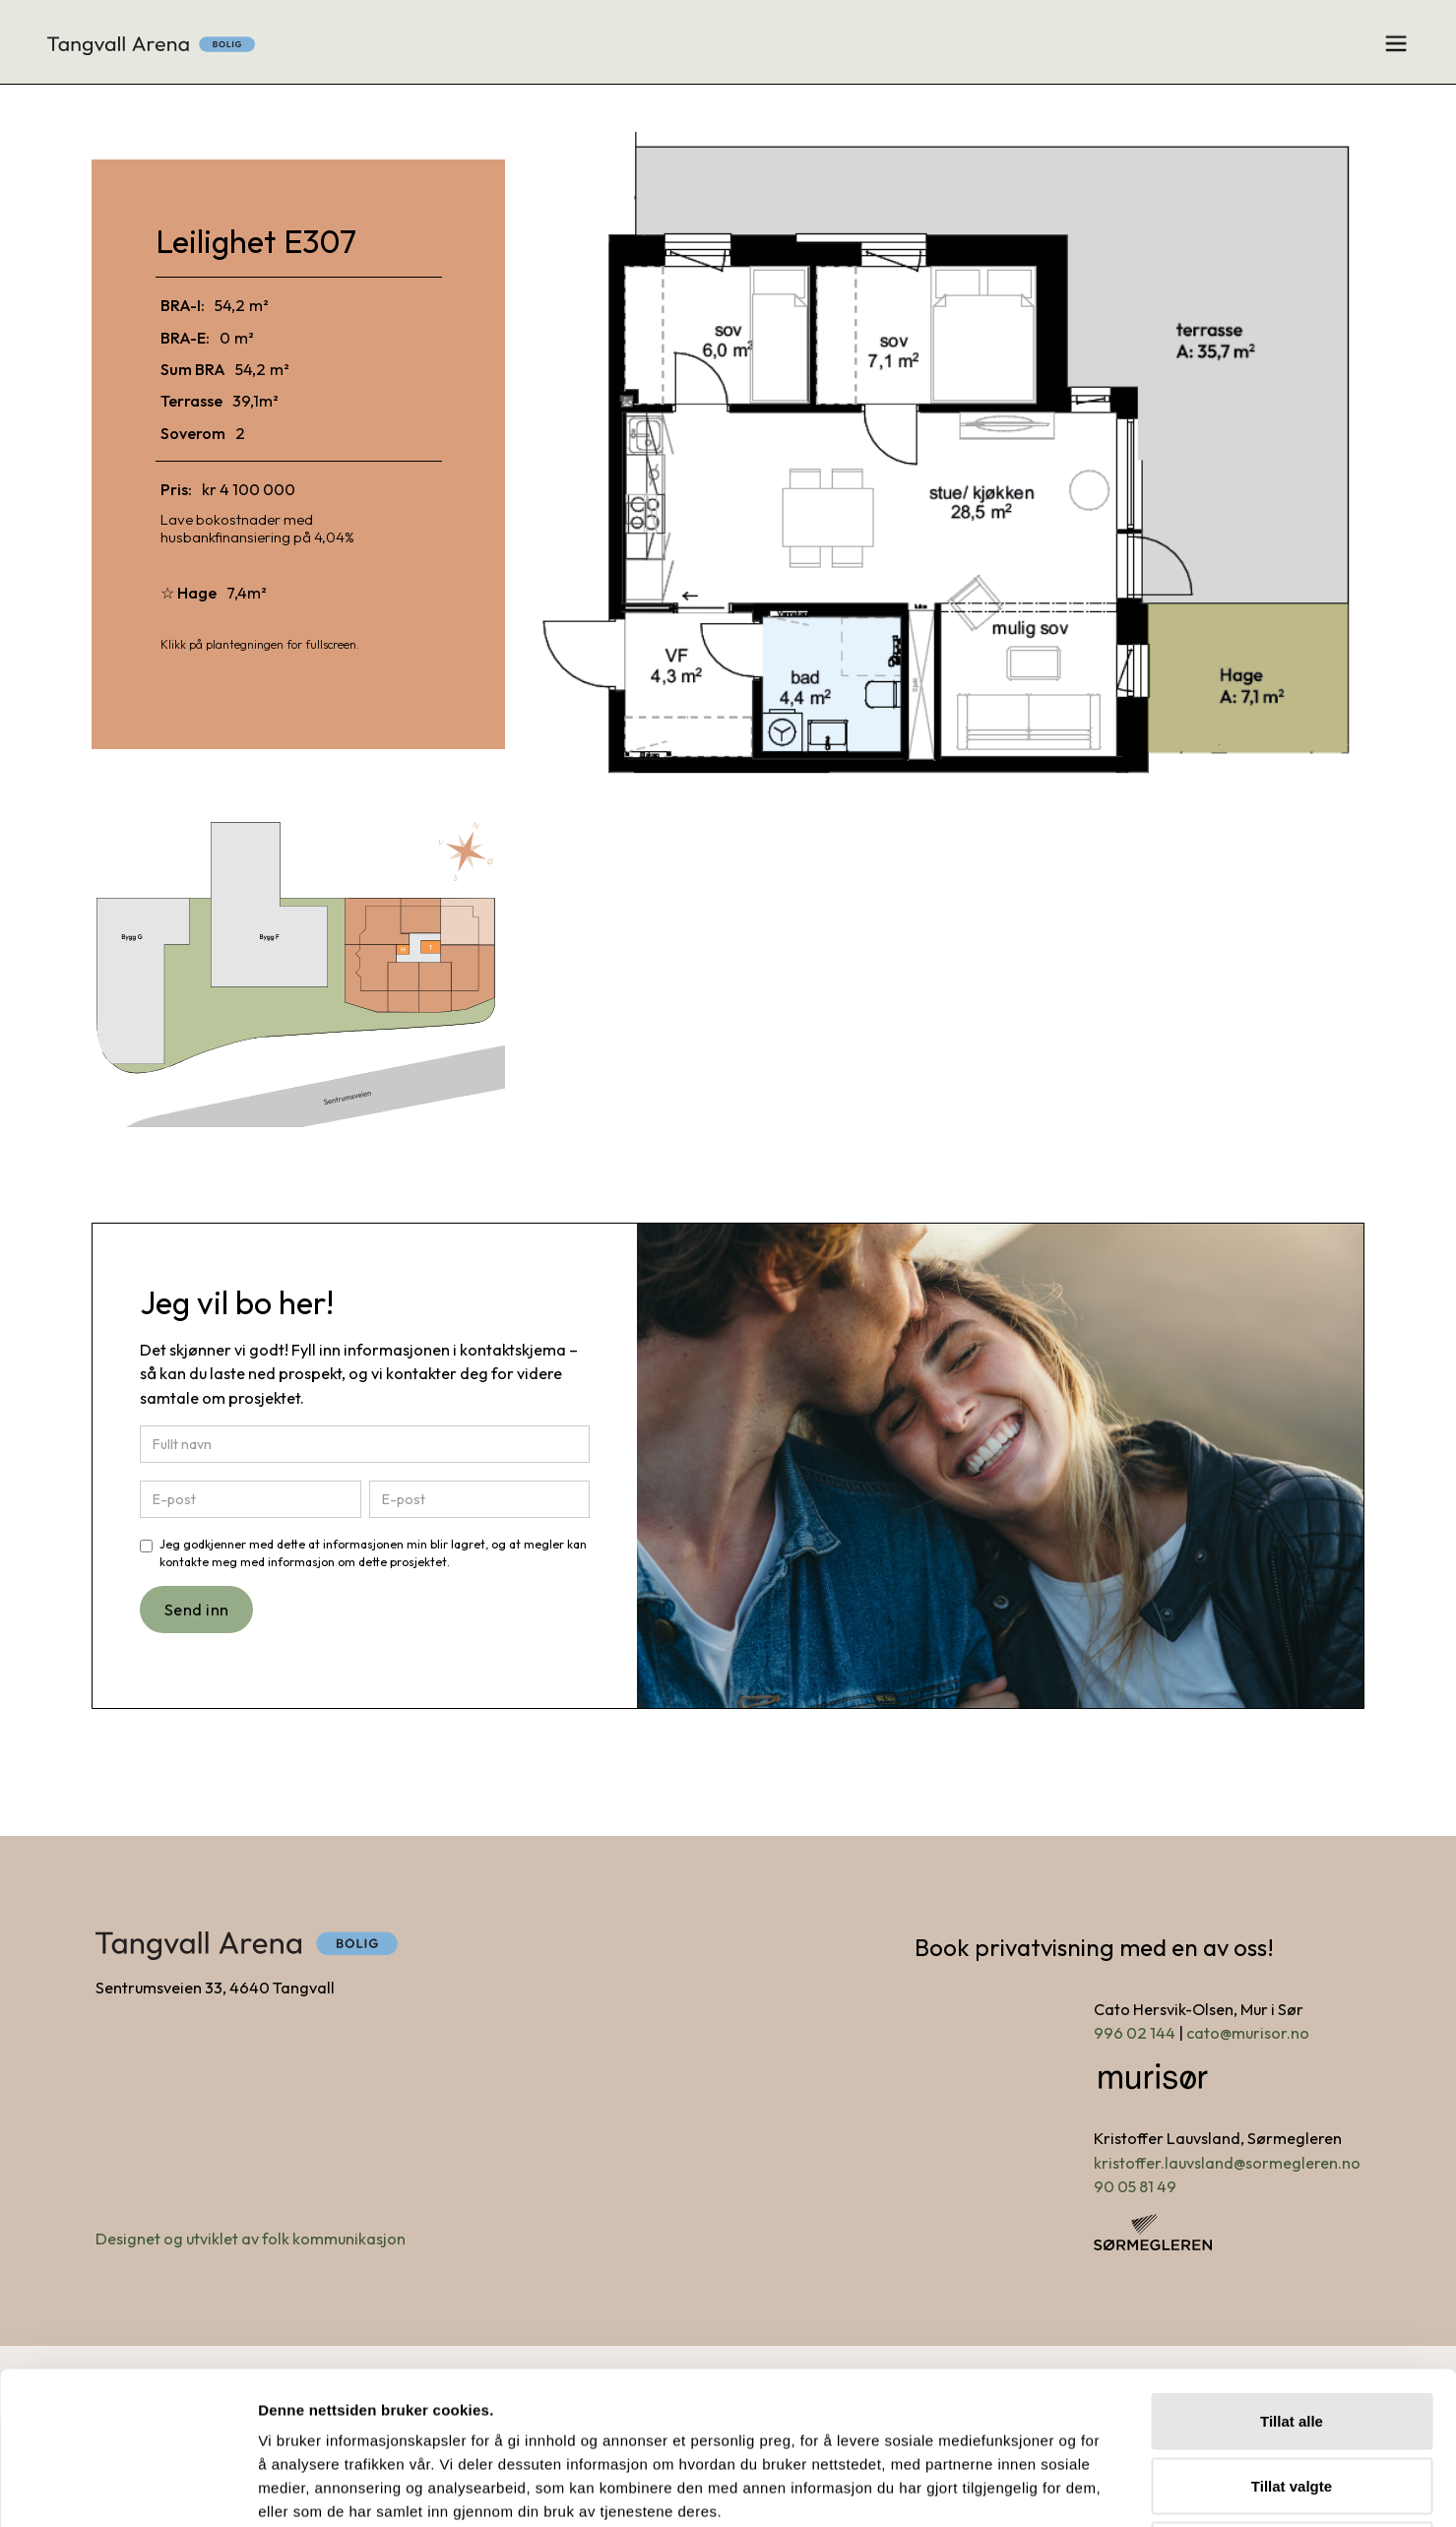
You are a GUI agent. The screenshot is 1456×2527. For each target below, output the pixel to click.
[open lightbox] (951, 457)
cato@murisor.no (1247, 2033)
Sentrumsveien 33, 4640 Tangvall (215, 1987)
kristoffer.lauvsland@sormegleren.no (1227, 2163)
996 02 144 (1134, 2033)
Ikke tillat (1291, 2397)
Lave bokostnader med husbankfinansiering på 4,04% (257, 528)
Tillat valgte (1291, 2333)
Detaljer (1049, 2488)
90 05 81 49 (1135, 2186)
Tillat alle (1291, 2268)
